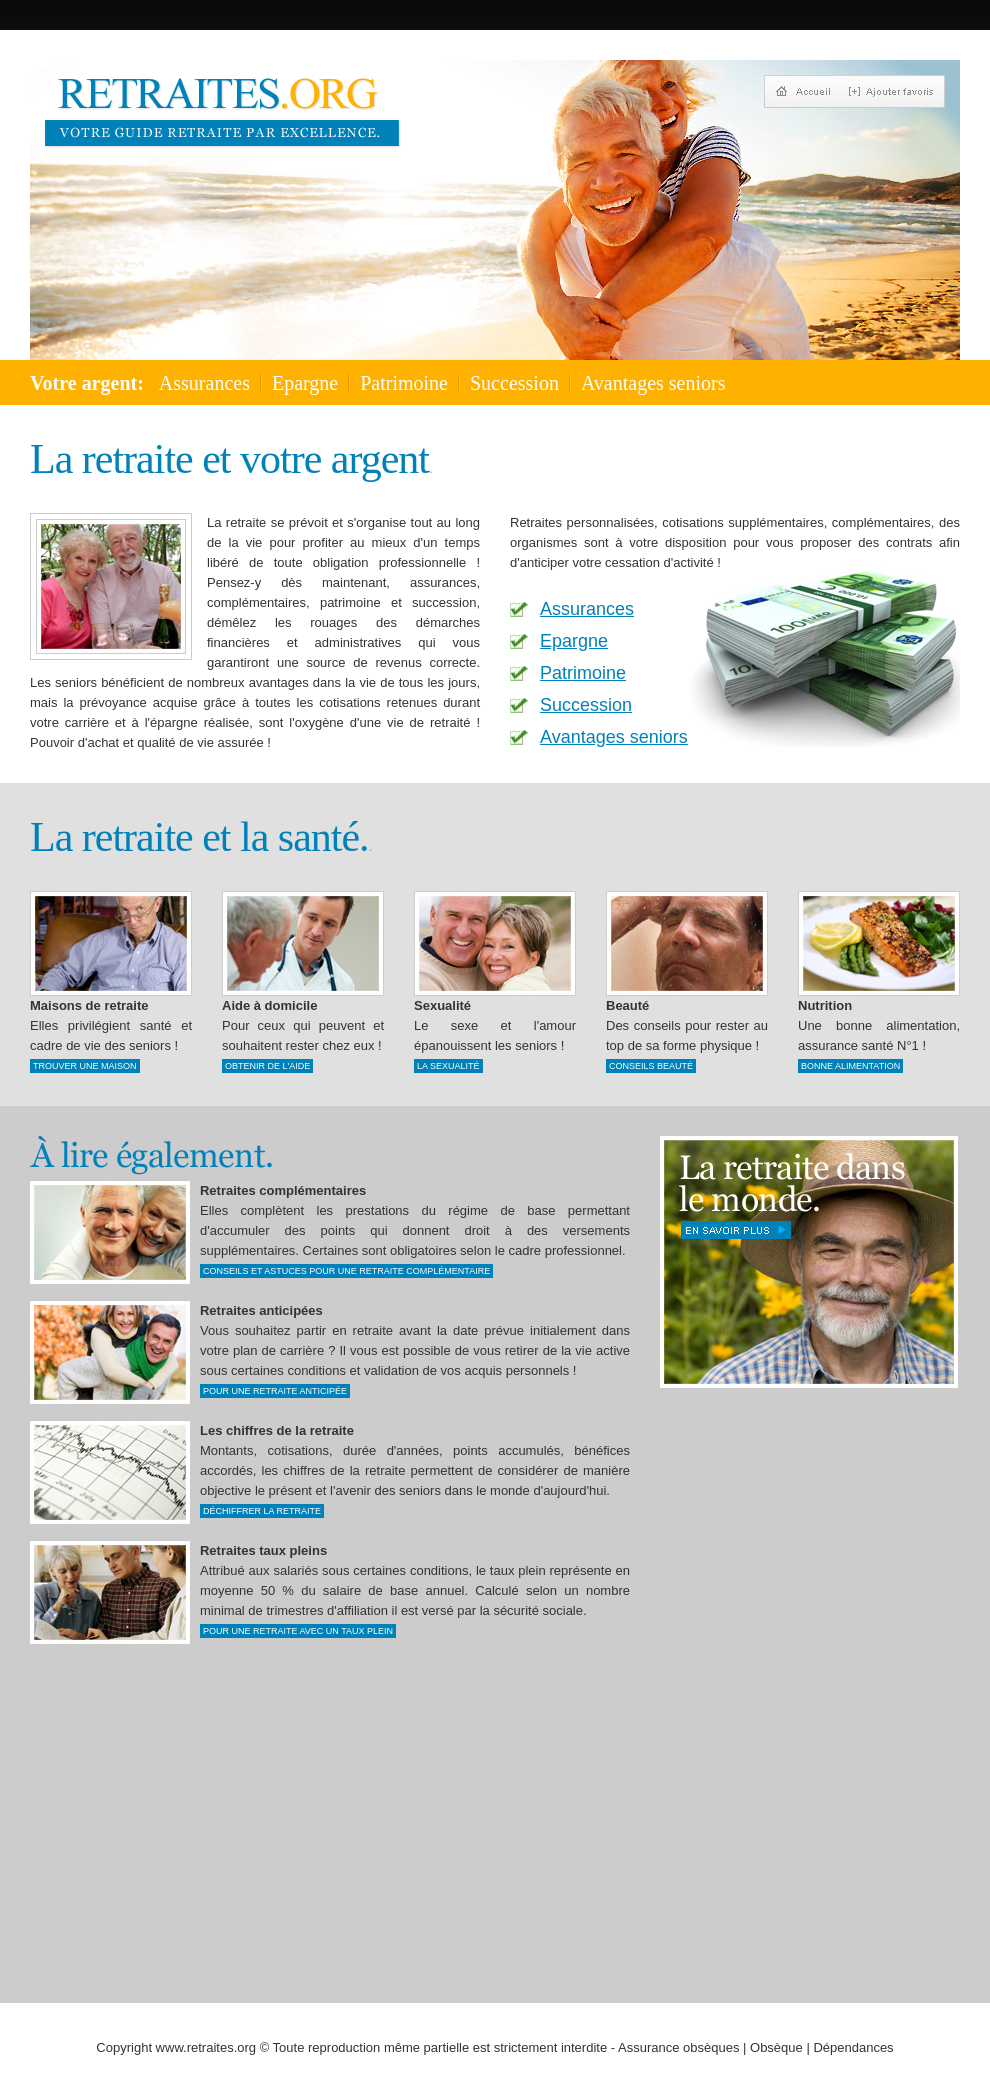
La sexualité (448, 1066)
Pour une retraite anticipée (275, 1391)
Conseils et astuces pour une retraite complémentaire (346, 1271)
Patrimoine (404, 383)
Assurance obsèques (678, 2047)
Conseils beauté (651, 1066)
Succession (514, 383)
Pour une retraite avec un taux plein (298, 1631)
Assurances (204, 383)
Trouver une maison (85, 1066)
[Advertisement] (699, 1673)
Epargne (305, 383)
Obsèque (776, 2047)
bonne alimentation (850, 1066)
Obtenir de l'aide (267, 1066)
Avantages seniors (653, 383)
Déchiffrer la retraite (262, 1511)
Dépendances (853, 2047)
